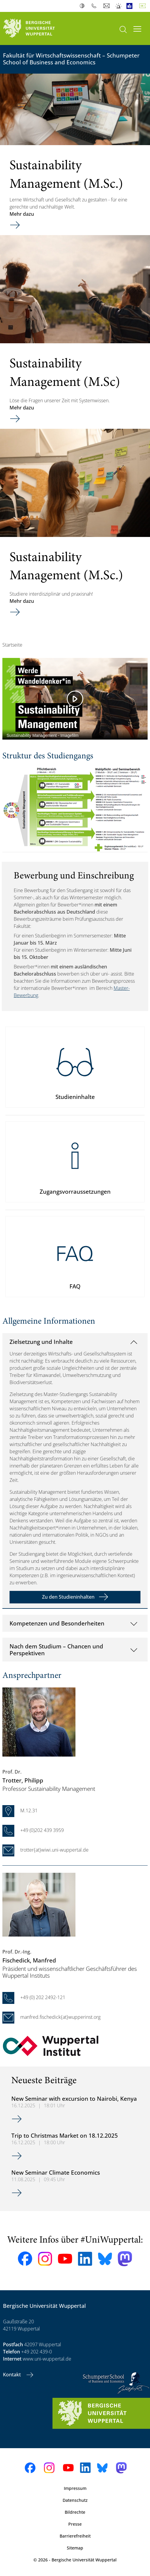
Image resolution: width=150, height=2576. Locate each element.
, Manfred (29, 1960)
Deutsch (144, 6)
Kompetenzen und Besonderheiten (57, 1623)
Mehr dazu (22, 214)
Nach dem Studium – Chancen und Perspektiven (56, 1649)
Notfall (119, 6)
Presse (75, 2524)
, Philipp (22, 1780)
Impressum (75, 2488)
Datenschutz (75, 2500)
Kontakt (12, 2374)
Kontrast (83, 6)
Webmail (107, 6)
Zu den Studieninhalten (68, 1597)
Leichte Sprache (130, 6)
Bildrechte (75, 2512)
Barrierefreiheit (75, 2536)
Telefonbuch (95, 6)
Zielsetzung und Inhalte (41, 1341)
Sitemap (75, 2548)
